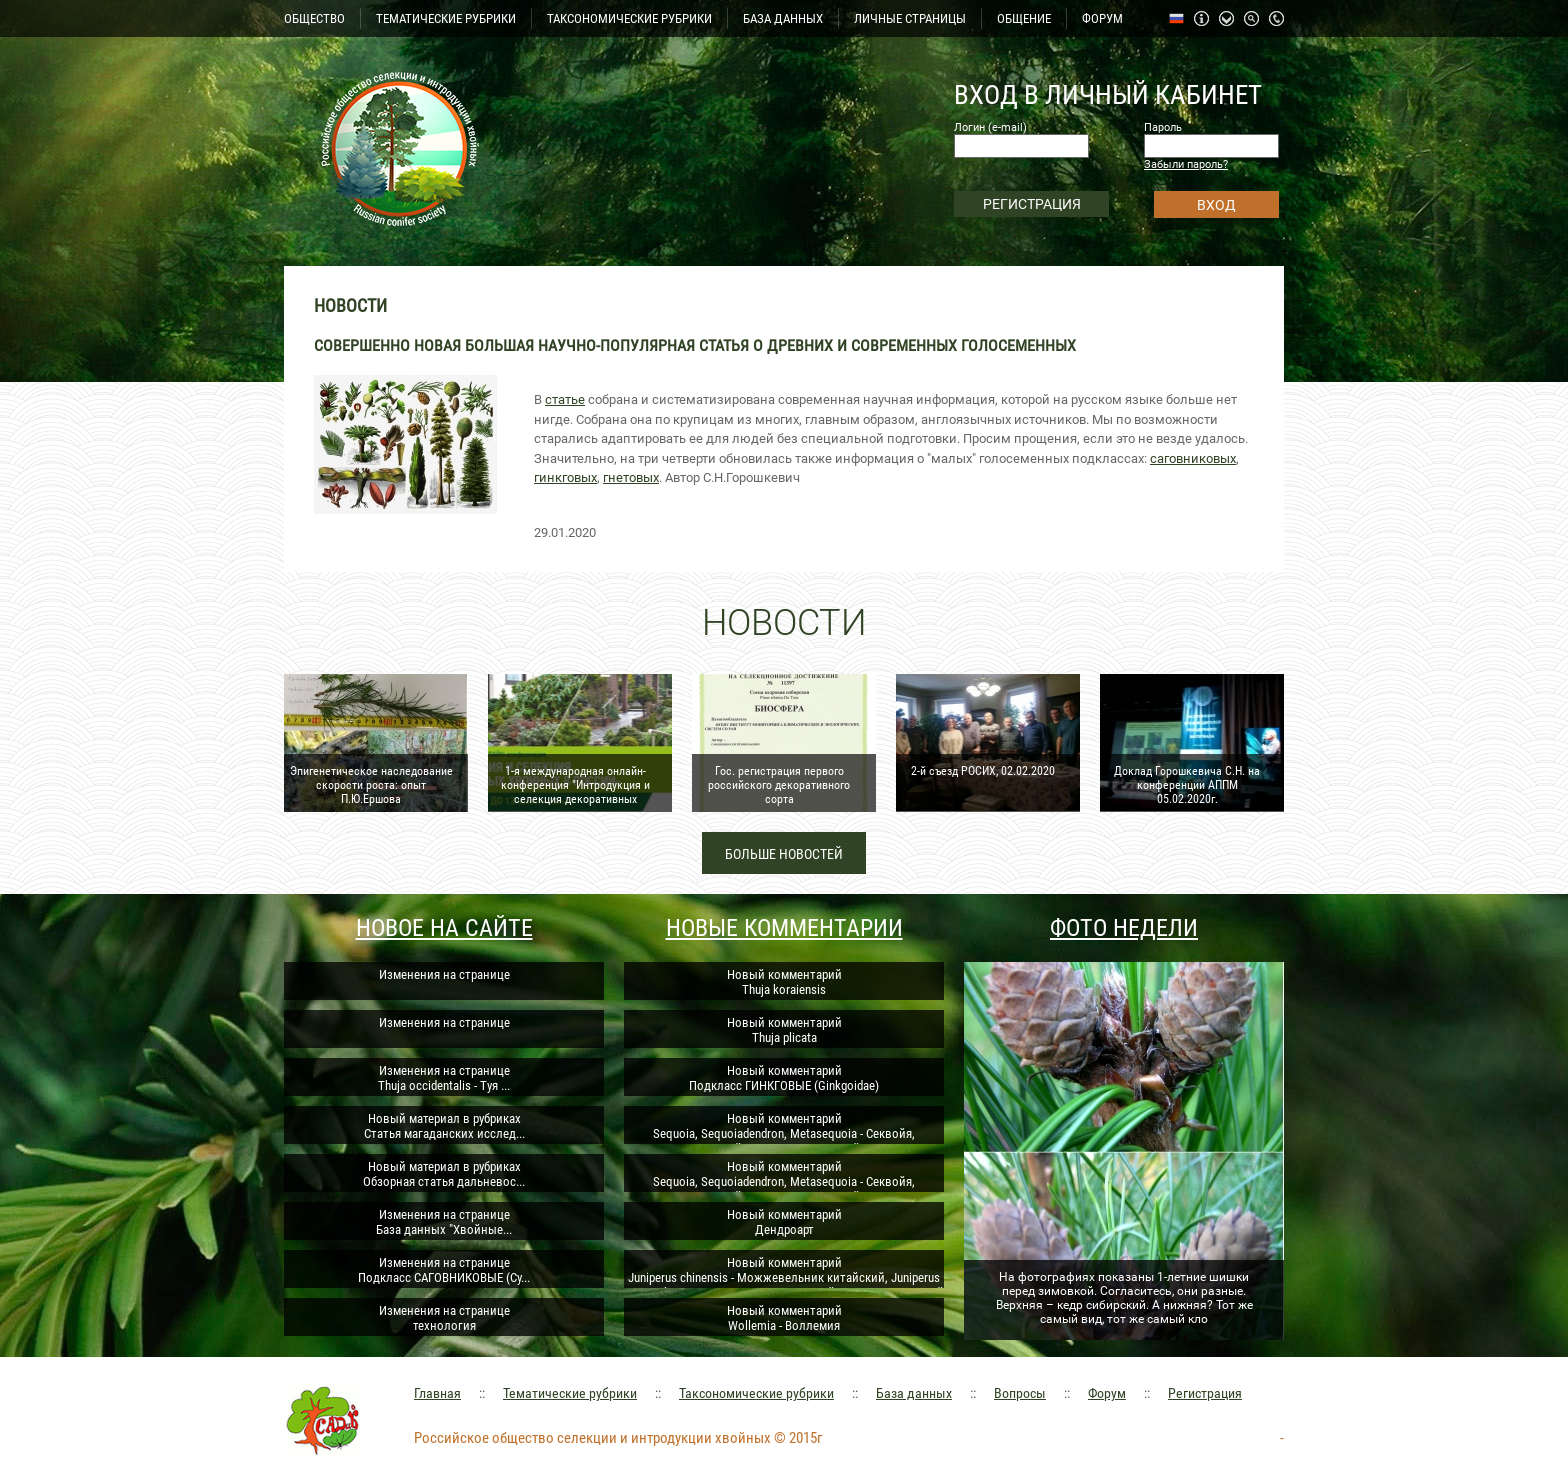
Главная (437, 1393)
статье (565, 399)
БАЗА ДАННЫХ (783, 18)
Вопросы (1020, 1393)
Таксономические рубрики (756, 1393)
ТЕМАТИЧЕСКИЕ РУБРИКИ (446, 18)
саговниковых (1193, 458)
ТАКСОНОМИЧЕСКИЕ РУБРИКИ (629, 18)
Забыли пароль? (1186, 164)
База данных (914, 1393)
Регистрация (1205, 1393)
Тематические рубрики (570, 1393)
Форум (1107, 1393)
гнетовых (631, 477)
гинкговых (565, 477)
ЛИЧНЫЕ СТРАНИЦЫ (910, 18)
